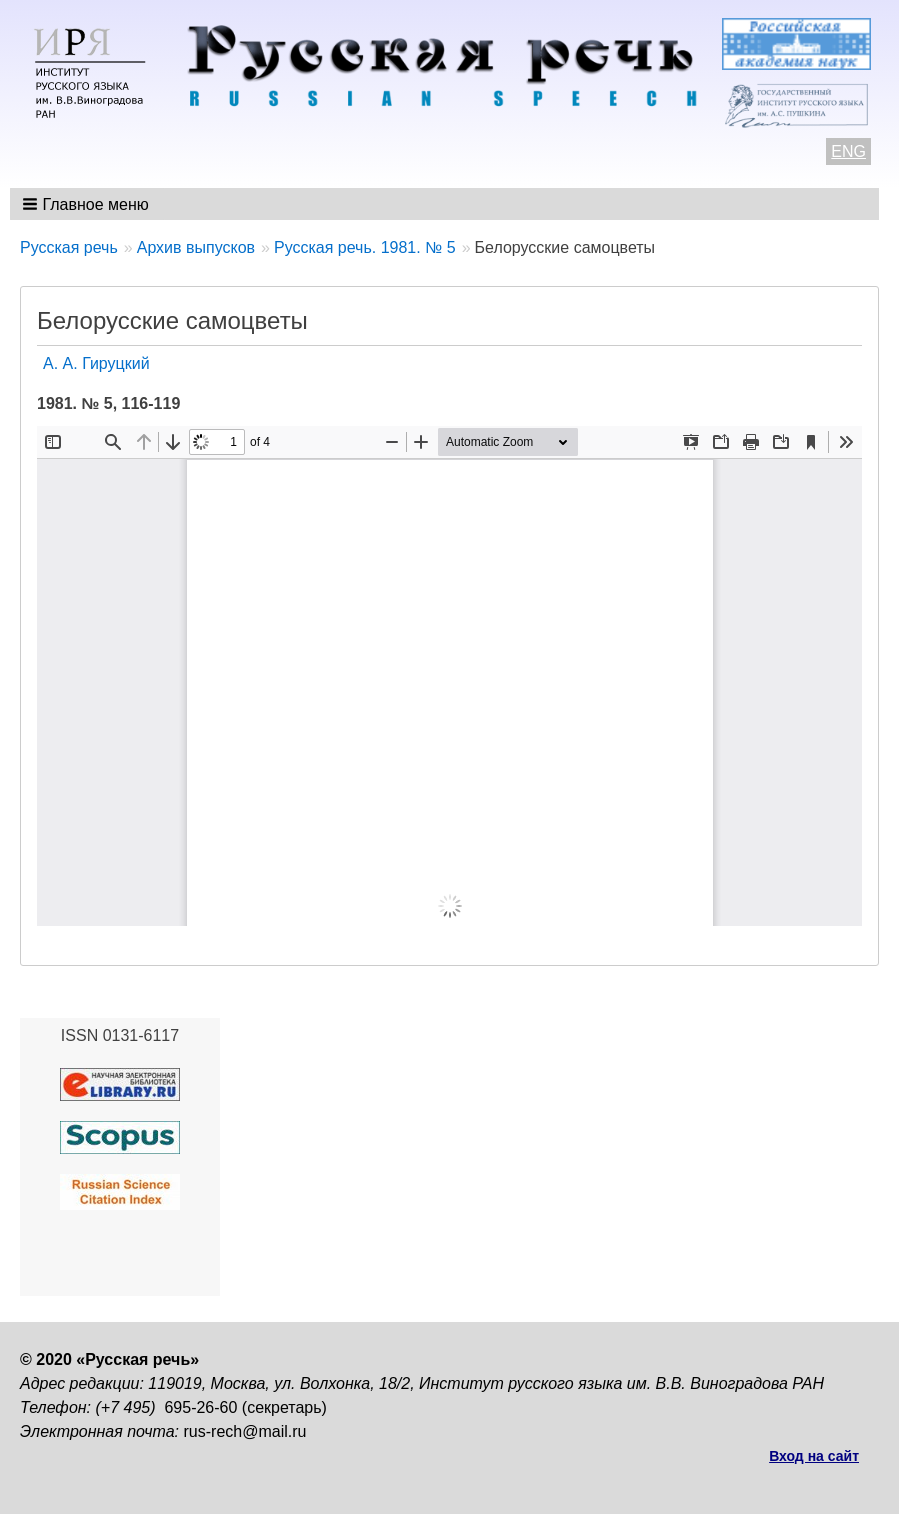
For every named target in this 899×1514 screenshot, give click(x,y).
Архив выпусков (196, 247)
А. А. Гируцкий (96, 363)
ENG (848, 151)
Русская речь (69, 247)
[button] (87, 204)
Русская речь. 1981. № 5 (365, 247)
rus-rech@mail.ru (245, 1431)
